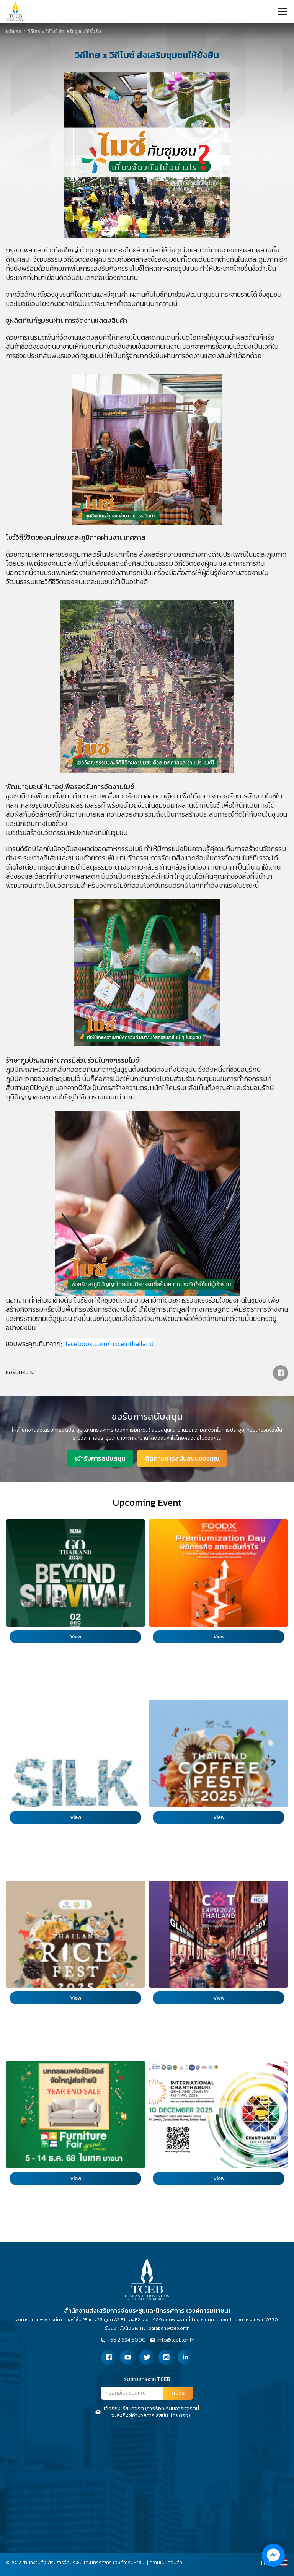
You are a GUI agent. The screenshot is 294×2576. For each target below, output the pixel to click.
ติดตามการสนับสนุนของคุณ (182, 1458)
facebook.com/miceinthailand (109, 1343)
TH (264, 2562)
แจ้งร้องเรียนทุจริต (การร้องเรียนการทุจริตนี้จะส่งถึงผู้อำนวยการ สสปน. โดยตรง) (147, 2412)
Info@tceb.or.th (172, 2340)
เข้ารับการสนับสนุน (100, 1458)
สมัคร (178, 2393)
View (75, 1637)
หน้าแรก (13, 31)
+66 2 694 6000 (123, 2340)
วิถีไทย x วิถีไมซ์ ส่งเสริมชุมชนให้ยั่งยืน (52, 31)
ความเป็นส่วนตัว (165, 2562)
